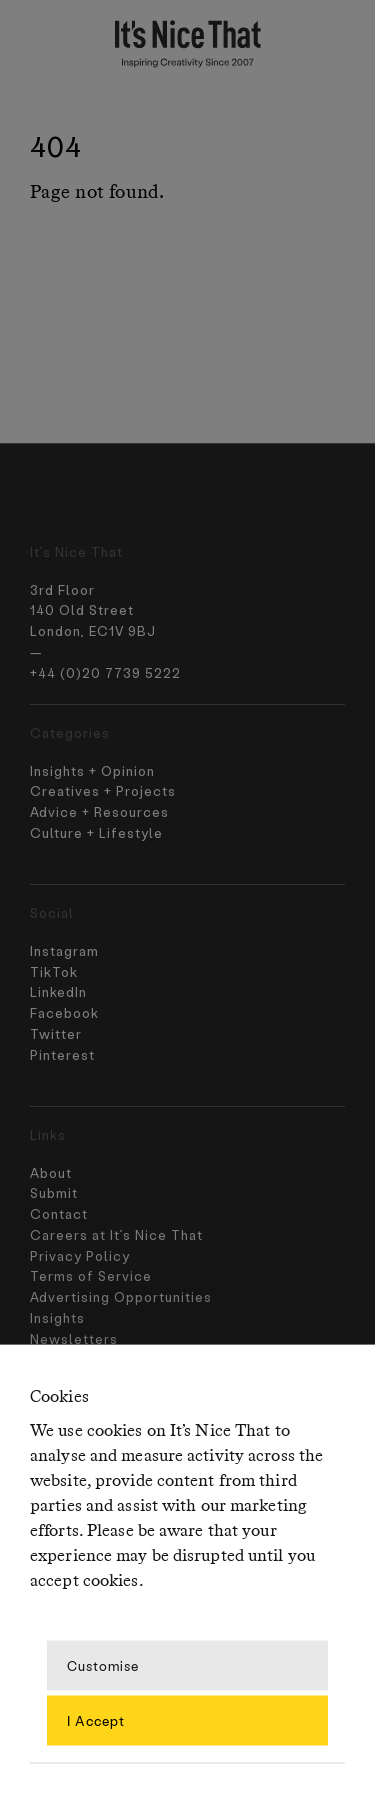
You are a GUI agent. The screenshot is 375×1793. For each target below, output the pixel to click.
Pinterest (62, 1054)
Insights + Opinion (92, 770)
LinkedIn (58, 991)
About (46, 1301)
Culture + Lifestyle (96, 832)
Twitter (56, 1033)
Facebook (64, 1012)
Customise (103, 1664)
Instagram (64, 950)
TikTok (54, 971)
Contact (55, 1341)
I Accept (96, 1719)
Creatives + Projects (103, 790)
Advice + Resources (99, 811)
